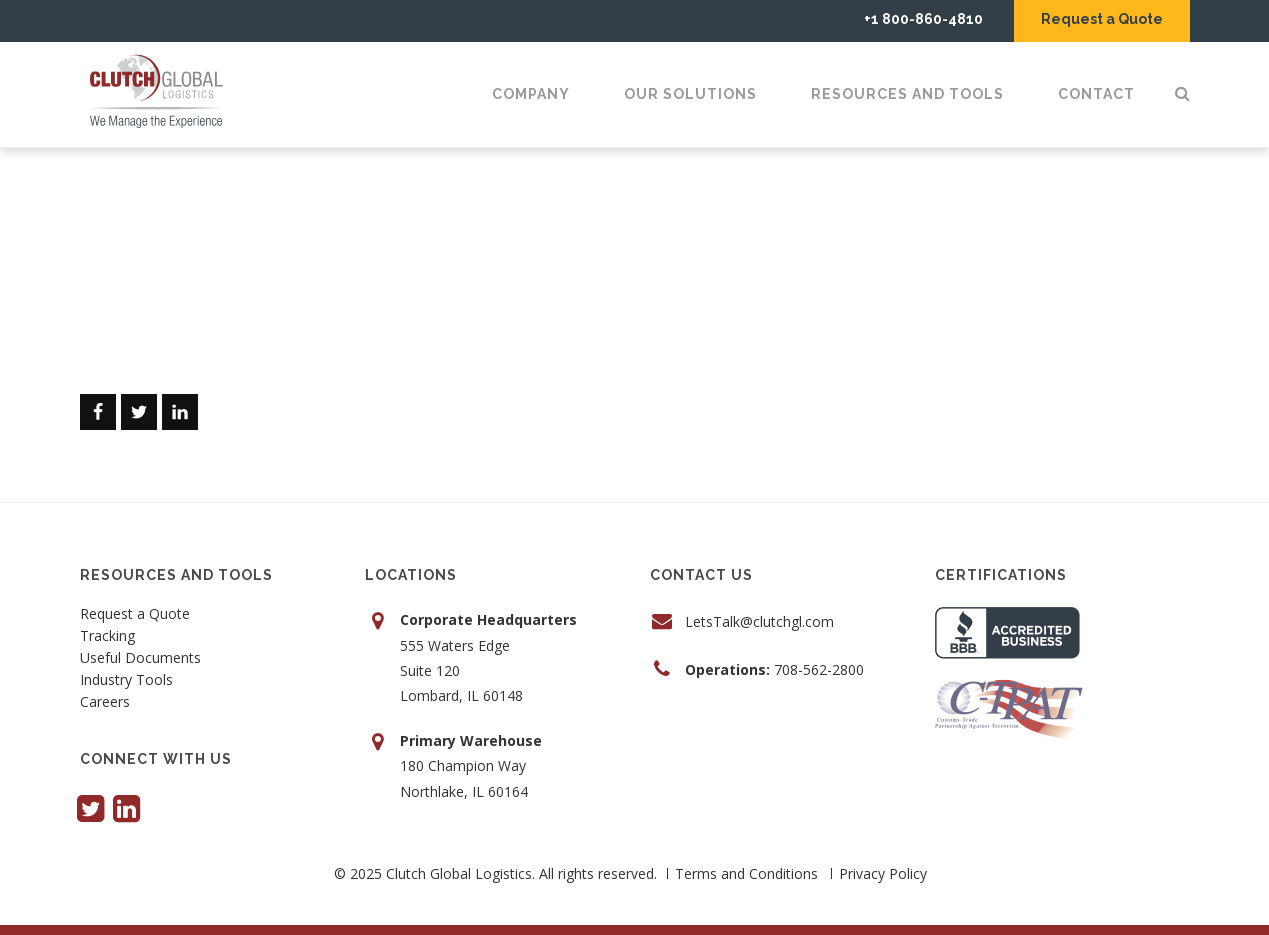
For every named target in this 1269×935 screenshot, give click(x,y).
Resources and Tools (907, 94)
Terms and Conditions (746, 873)
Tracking (107, 637)
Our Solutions (690, 94)
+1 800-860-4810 (923, 19)
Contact (1096, 94)
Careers (105, 703)
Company (531, 94)
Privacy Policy (883, 873)
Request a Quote (1102, 19)
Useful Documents (140, 659)
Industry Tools (126, 681)
